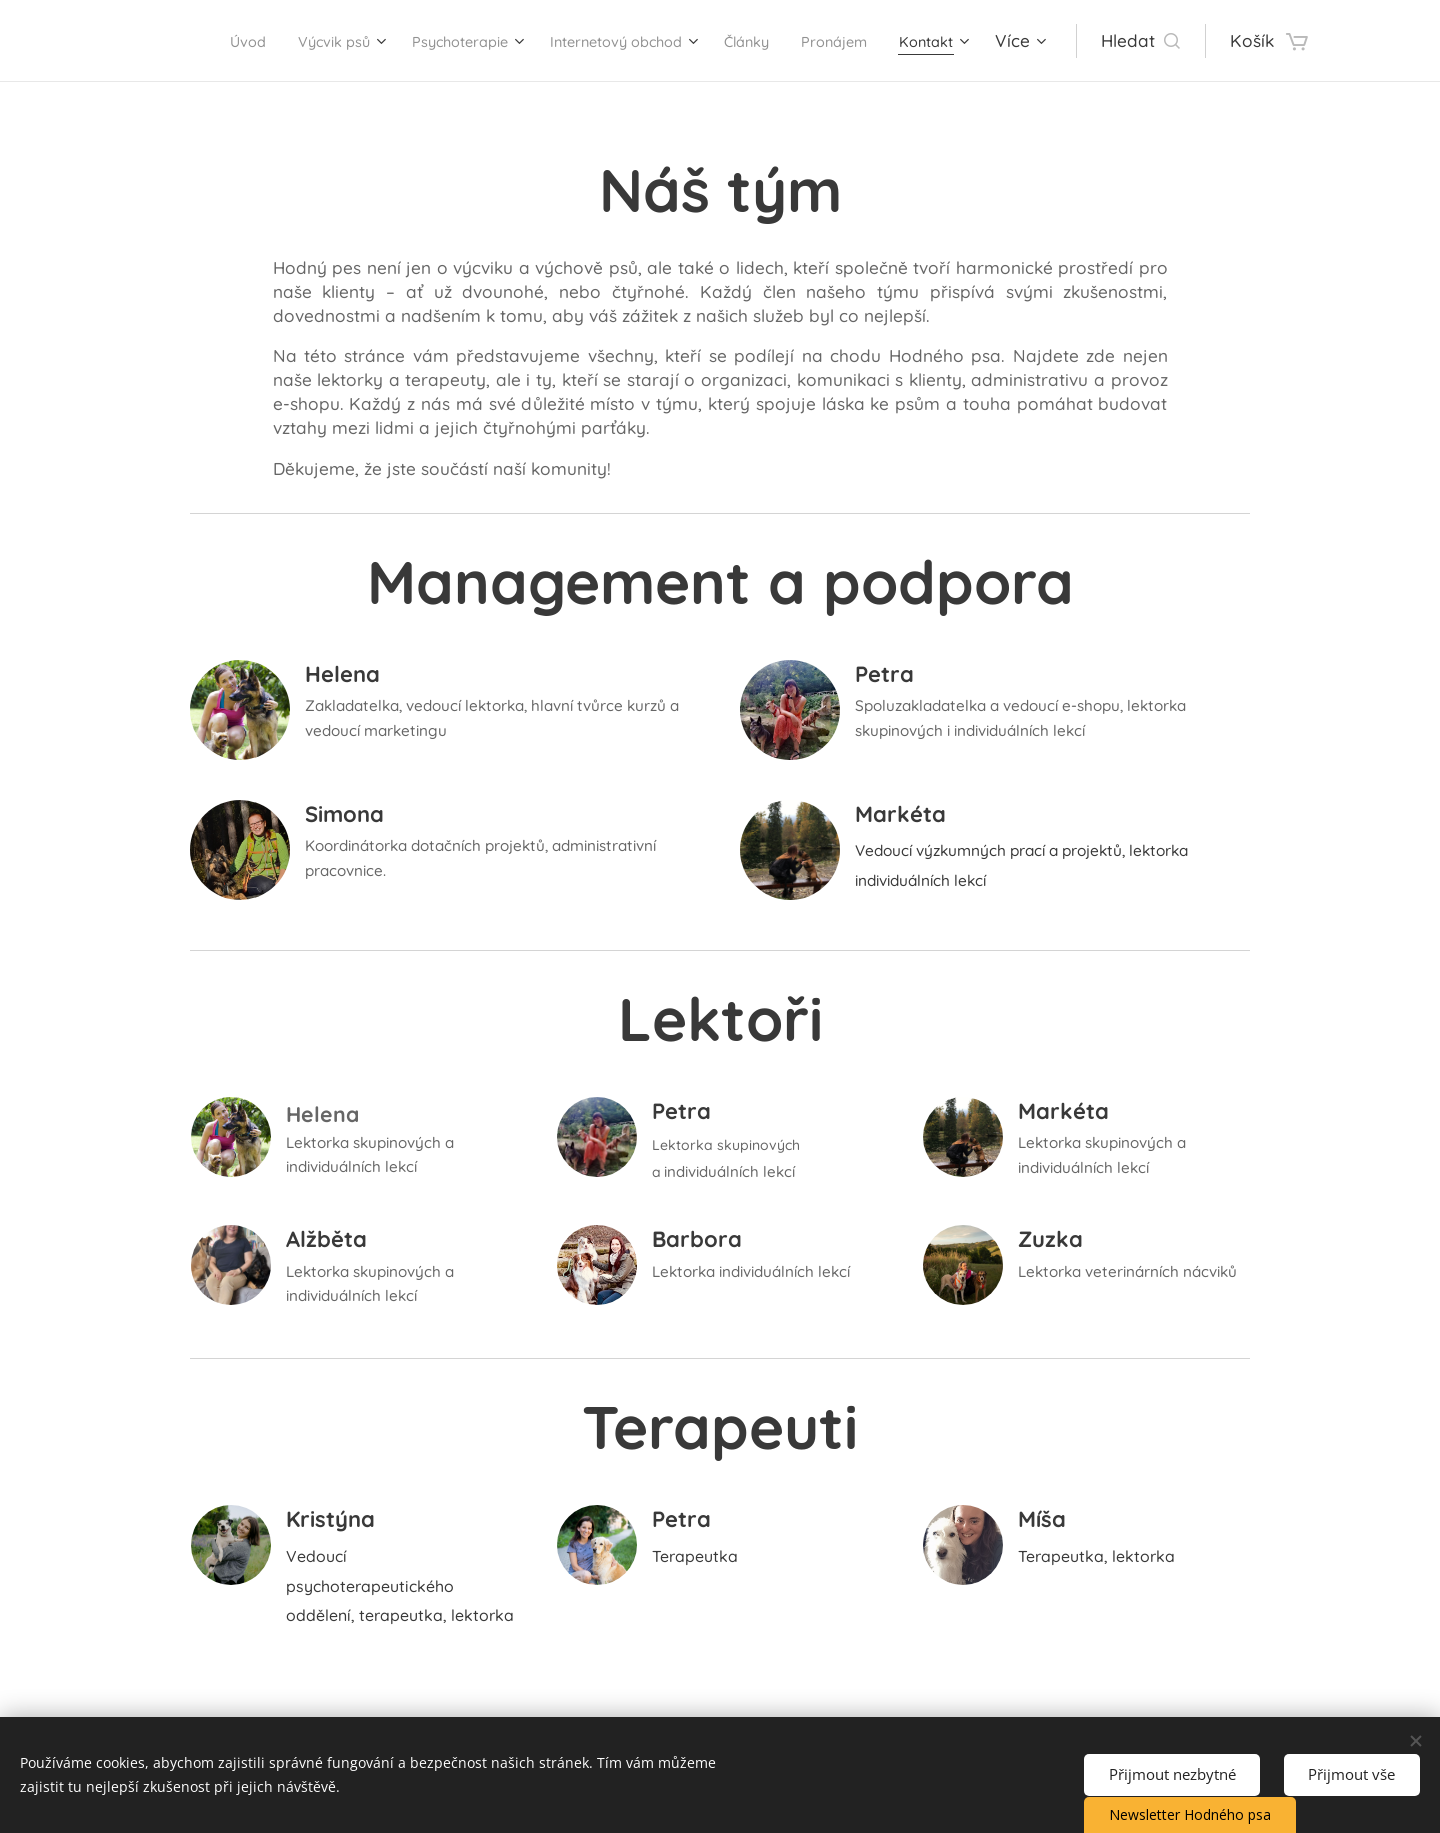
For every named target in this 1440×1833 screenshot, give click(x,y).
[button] (1179, 41)
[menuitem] (189, 41)
